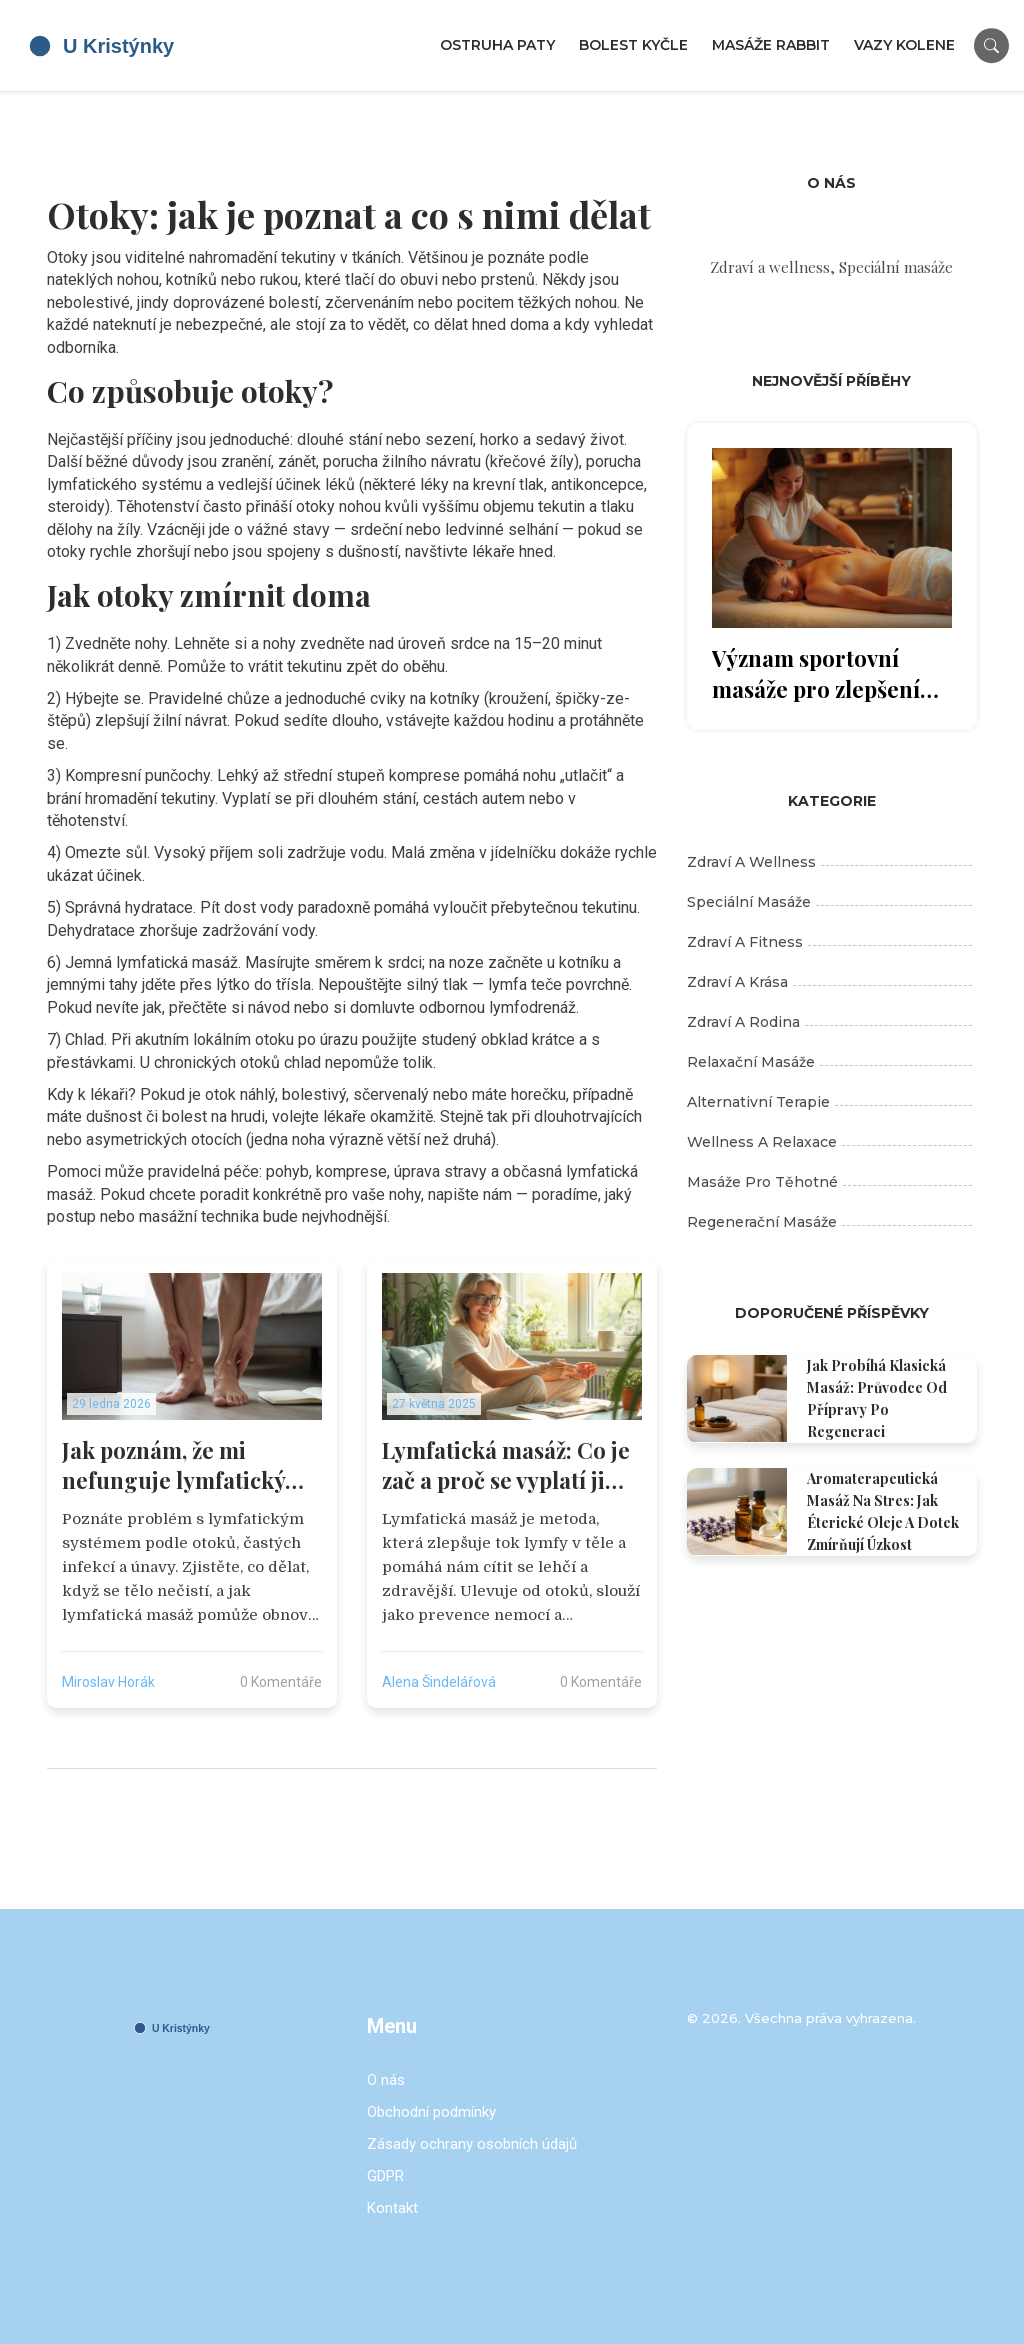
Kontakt (392, 2208)
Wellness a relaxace (829, 1142)
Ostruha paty (497, 45)
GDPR (385, 2176)
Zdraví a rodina (829, 1022)
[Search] (991, 45)
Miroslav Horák (108, 1682)
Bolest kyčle (633, 45)
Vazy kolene (904, 45)
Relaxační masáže (829, 1062)
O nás (386, 2080)
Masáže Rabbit (771, 45)
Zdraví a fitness (829, 942)
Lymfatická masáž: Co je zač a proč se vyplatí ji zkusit (506, 1466)
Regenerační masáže (829, 1222)
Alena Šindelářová (439, 1682)
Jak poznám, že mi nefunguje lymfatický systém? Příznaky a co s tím (182, 1466)
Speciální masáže (829, 902)
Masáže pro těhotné (829, 1182)
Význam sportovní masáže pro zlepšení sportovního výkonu (816, 674)
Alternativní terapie (829, 1102)
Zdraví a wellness (829, 862)
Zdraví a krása (829, 982)
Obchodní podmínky (431, 2112)
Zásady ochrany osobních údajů (472, 2144)
